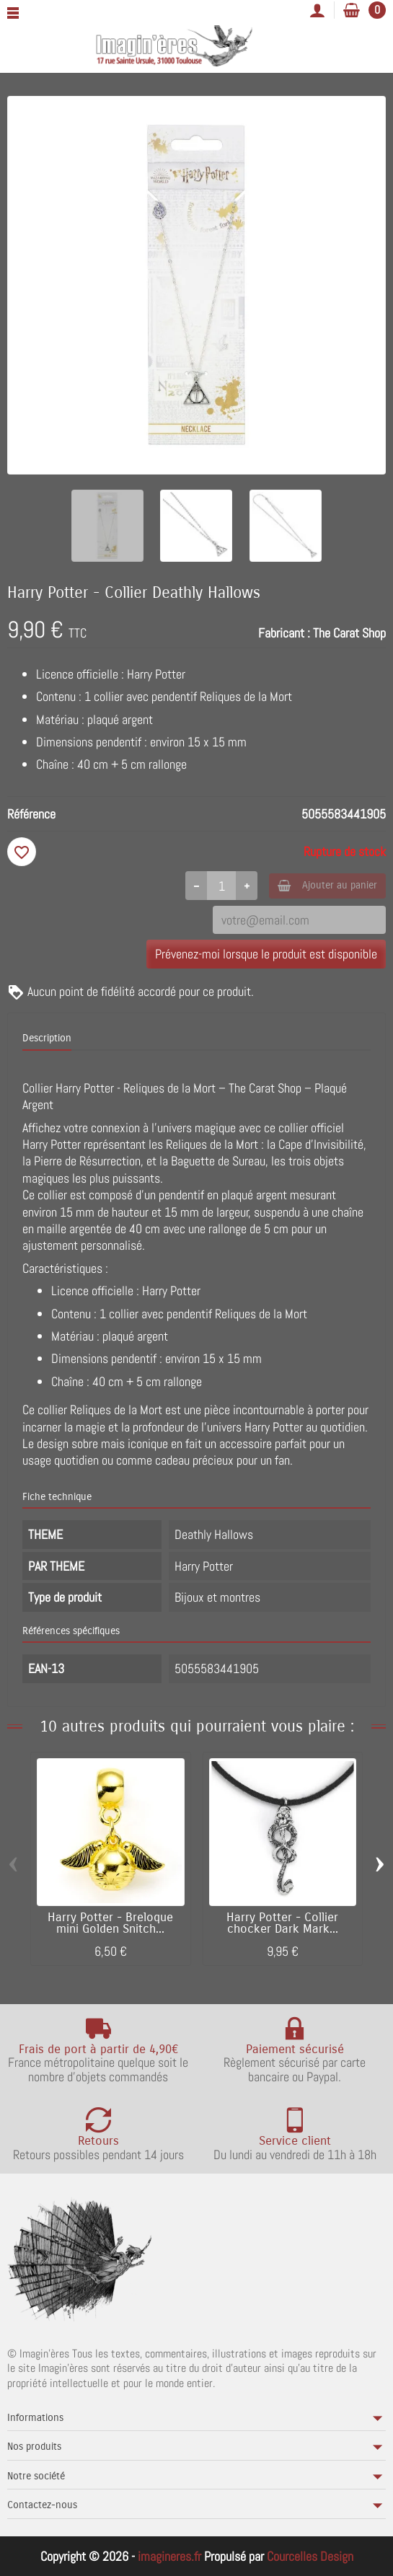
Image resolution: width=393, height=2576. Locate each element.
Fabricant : (284, 633)
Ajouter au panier (327, 885)
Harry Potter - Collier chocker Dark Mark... (282, 1923)
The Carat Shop (349, 633)
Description (46, 1038)
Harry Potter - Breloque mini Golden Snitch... (110, 1923)
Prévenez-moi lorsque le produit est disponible (266, 953)
